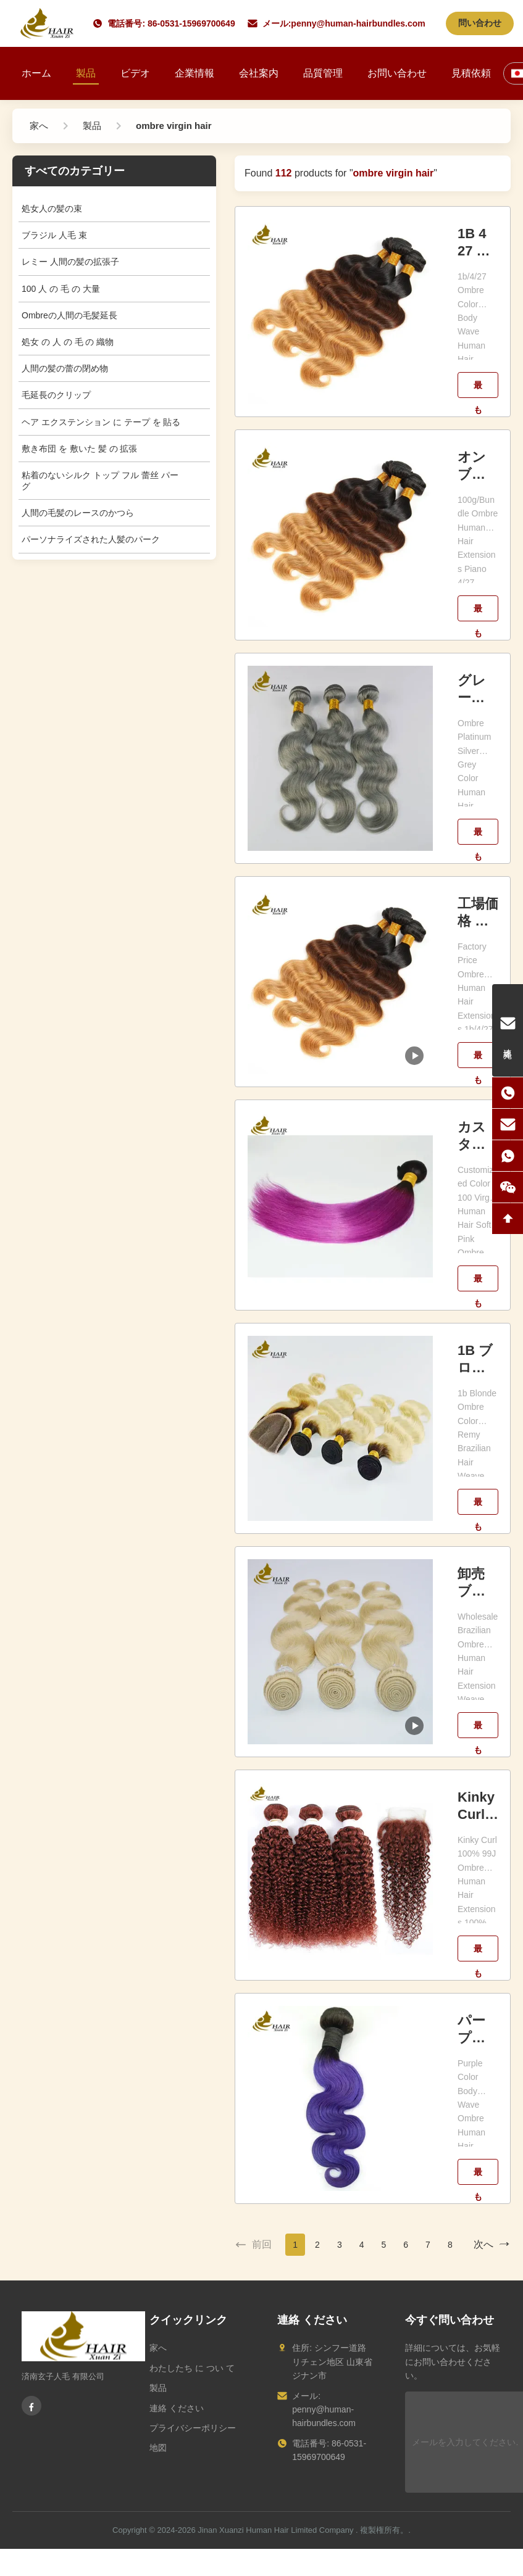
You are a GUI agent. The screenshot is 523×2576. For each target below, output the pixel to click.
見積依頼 (471, 73)
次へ (492, 2244)
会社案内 (258, 73)
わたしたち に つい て (192, 2368)
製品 (86, 73)
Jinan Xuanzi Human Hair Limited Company (275, 2530)
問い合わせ (479, 23)
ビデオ (135, 73)
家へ (158, 2348)
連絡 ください (176, 2408)
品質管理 (323, 73)
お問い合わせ (397, 73)
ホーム (36, 73)
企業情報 (194, 73)
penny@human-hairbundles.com (358, 23)
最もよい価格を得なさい (478, 389)
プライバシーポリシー (192, 2428)
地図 (158, 2448)
